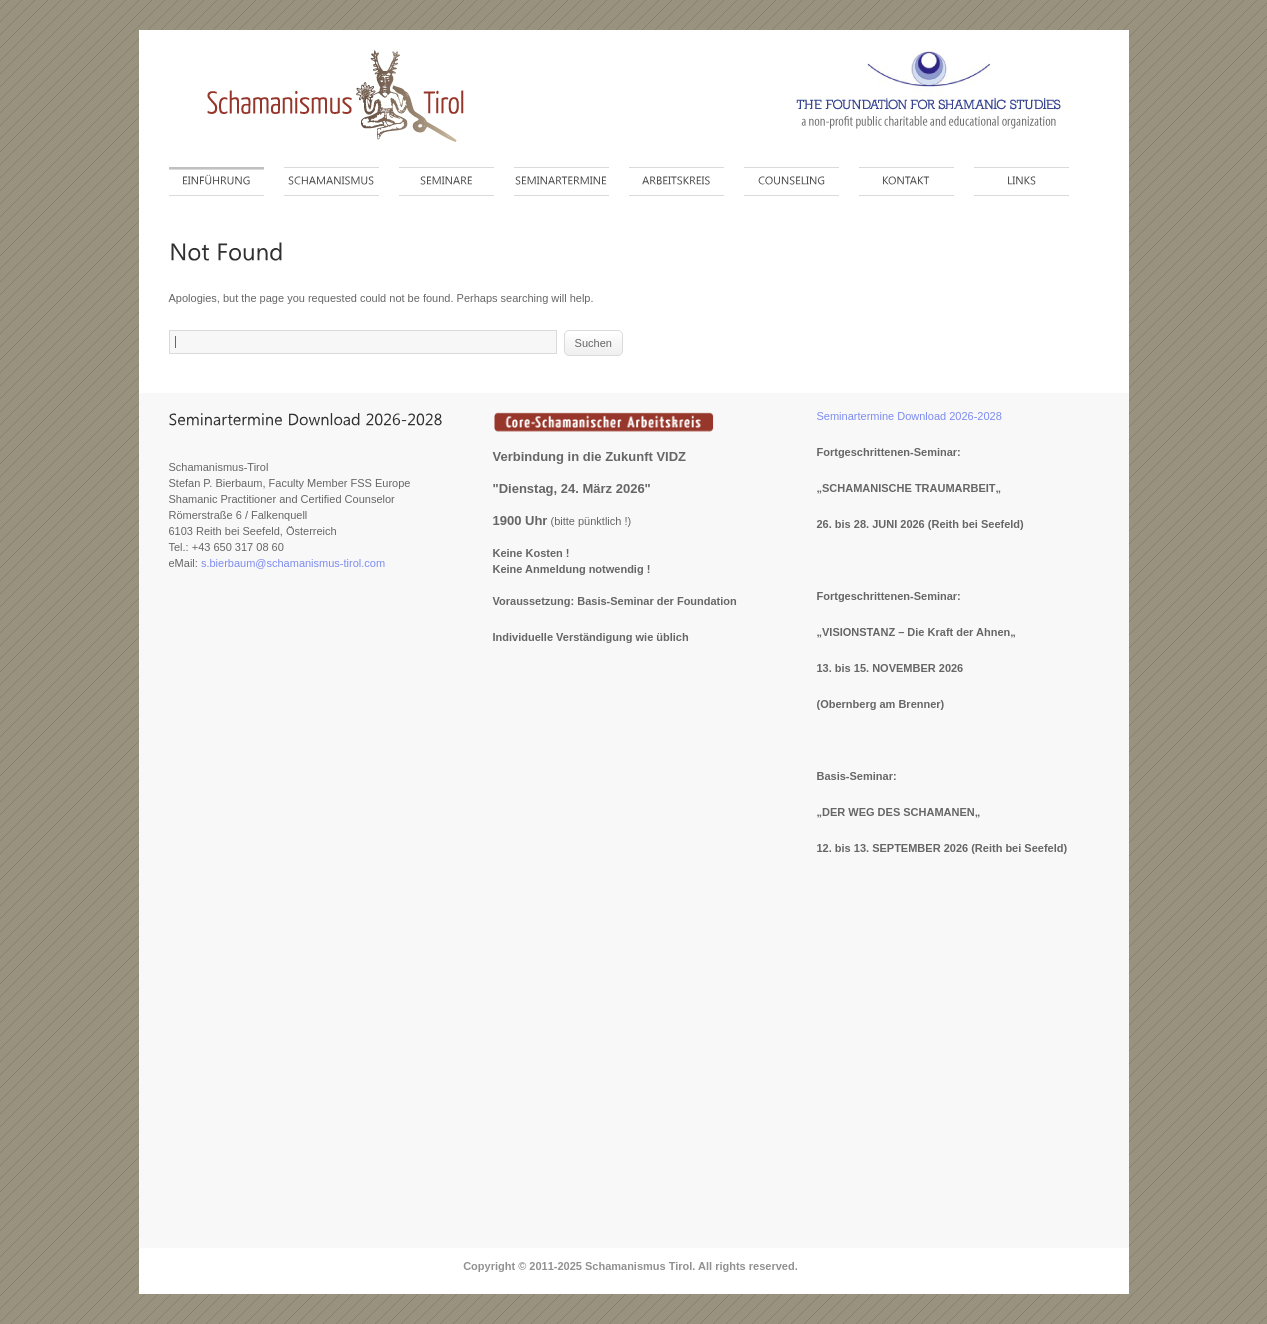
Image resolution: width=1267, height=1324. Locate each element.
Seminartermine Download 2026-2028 (909, 416)
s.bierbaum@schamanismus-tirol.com (293, 563)
